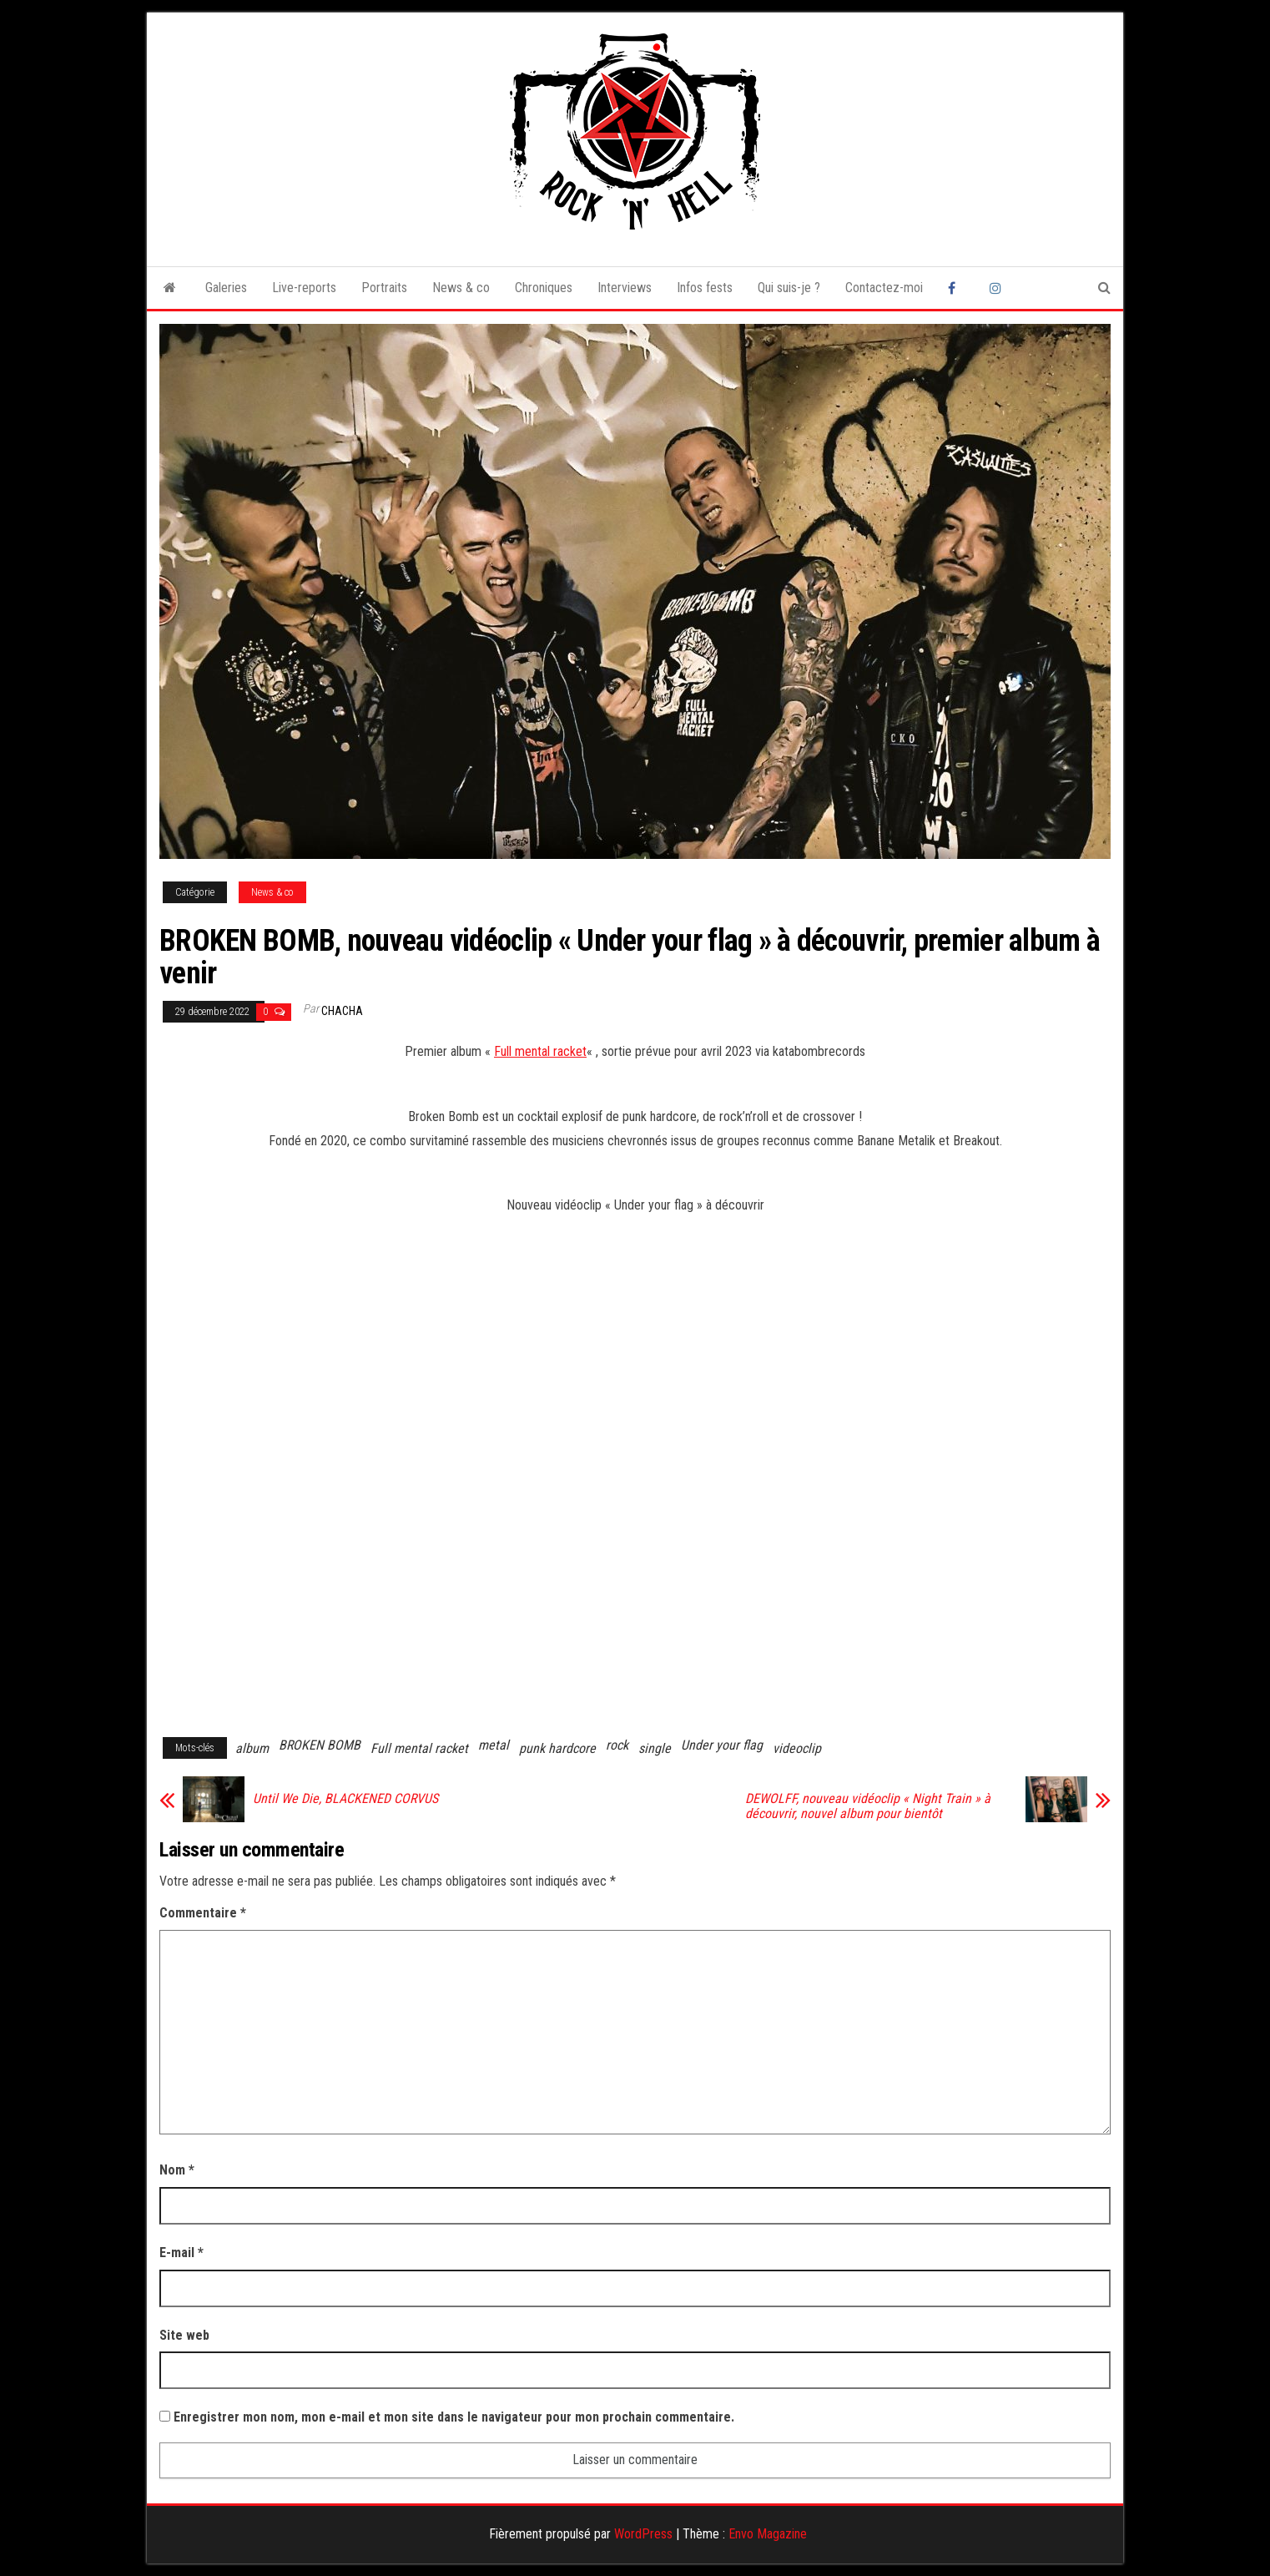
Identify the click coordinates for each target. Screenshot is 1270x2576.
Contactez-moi (884, 287)
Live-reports (304, 287)
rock (617, 1745)
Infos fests (705, 287)
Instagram (998, 288)
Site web (184, 2335)
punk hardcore (557, 1748)
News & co (461, 287)
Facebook (956, 288)
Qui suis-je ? (789, 287)
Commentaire (202, 1913)
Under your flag (722, 1745)
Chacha (342, 1011)
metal (493, 1745)
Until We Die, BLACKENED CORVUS (345, 1798)
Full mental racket (540, 1051)
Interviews (624, 287)
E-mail (181, 2252)
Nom (176, 2170)
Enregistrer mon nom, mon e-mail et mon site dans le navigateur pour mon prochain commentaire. (454, 2417)
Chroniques (543, 287)
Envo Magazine (767, 2534)
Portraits (384, 287)
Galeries (226, 287)
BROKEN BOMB (319, 1745)
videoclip (797, 1748)
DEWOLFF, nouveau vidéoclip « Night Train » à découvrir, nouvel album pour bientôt (867, 1806)
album (252, 1748)
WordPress (643, 2534)
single (654, 1748)
